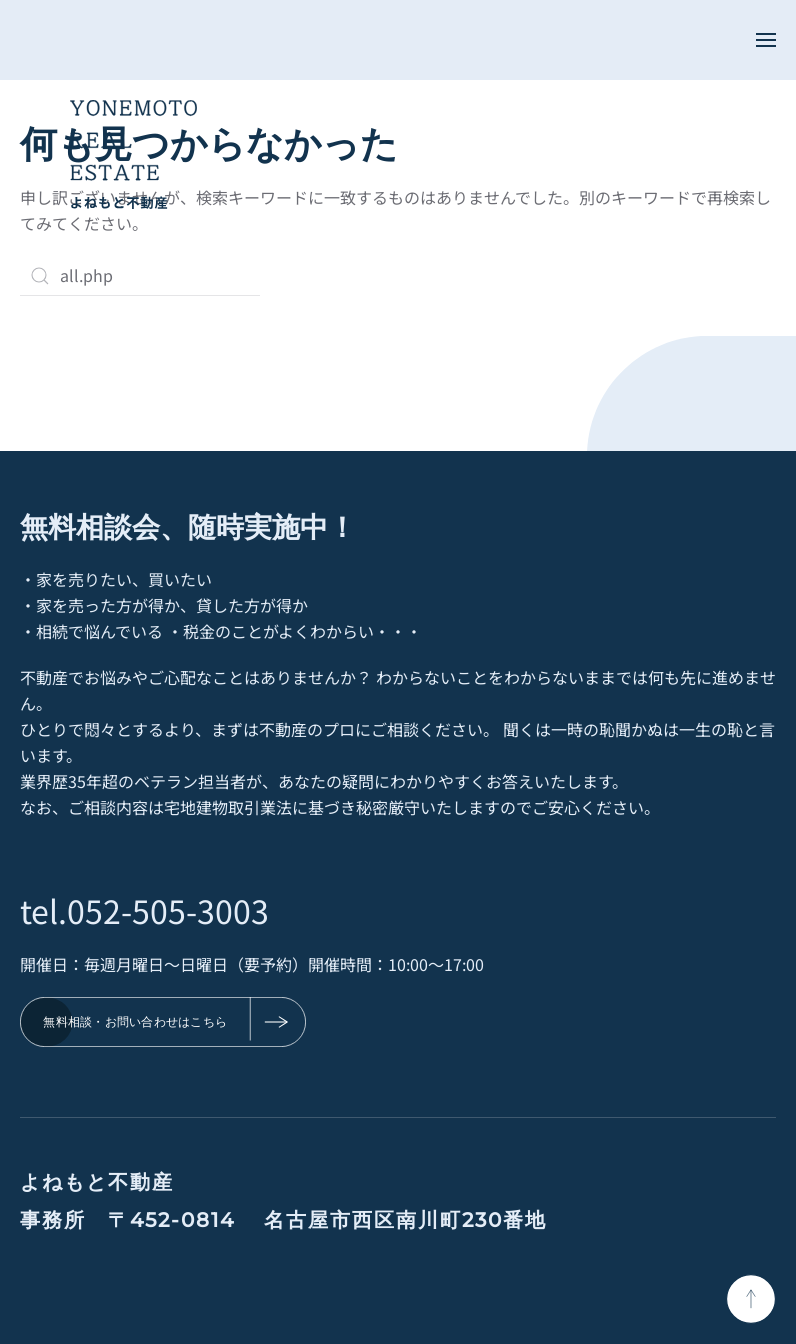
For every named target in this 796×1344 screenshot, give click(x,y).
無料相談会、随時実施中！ (188, 525)
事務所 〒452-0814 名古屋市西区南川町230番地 (283, 1220)
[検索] (140, 276)
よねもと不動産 (97, 1182)
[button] (766, 40)
